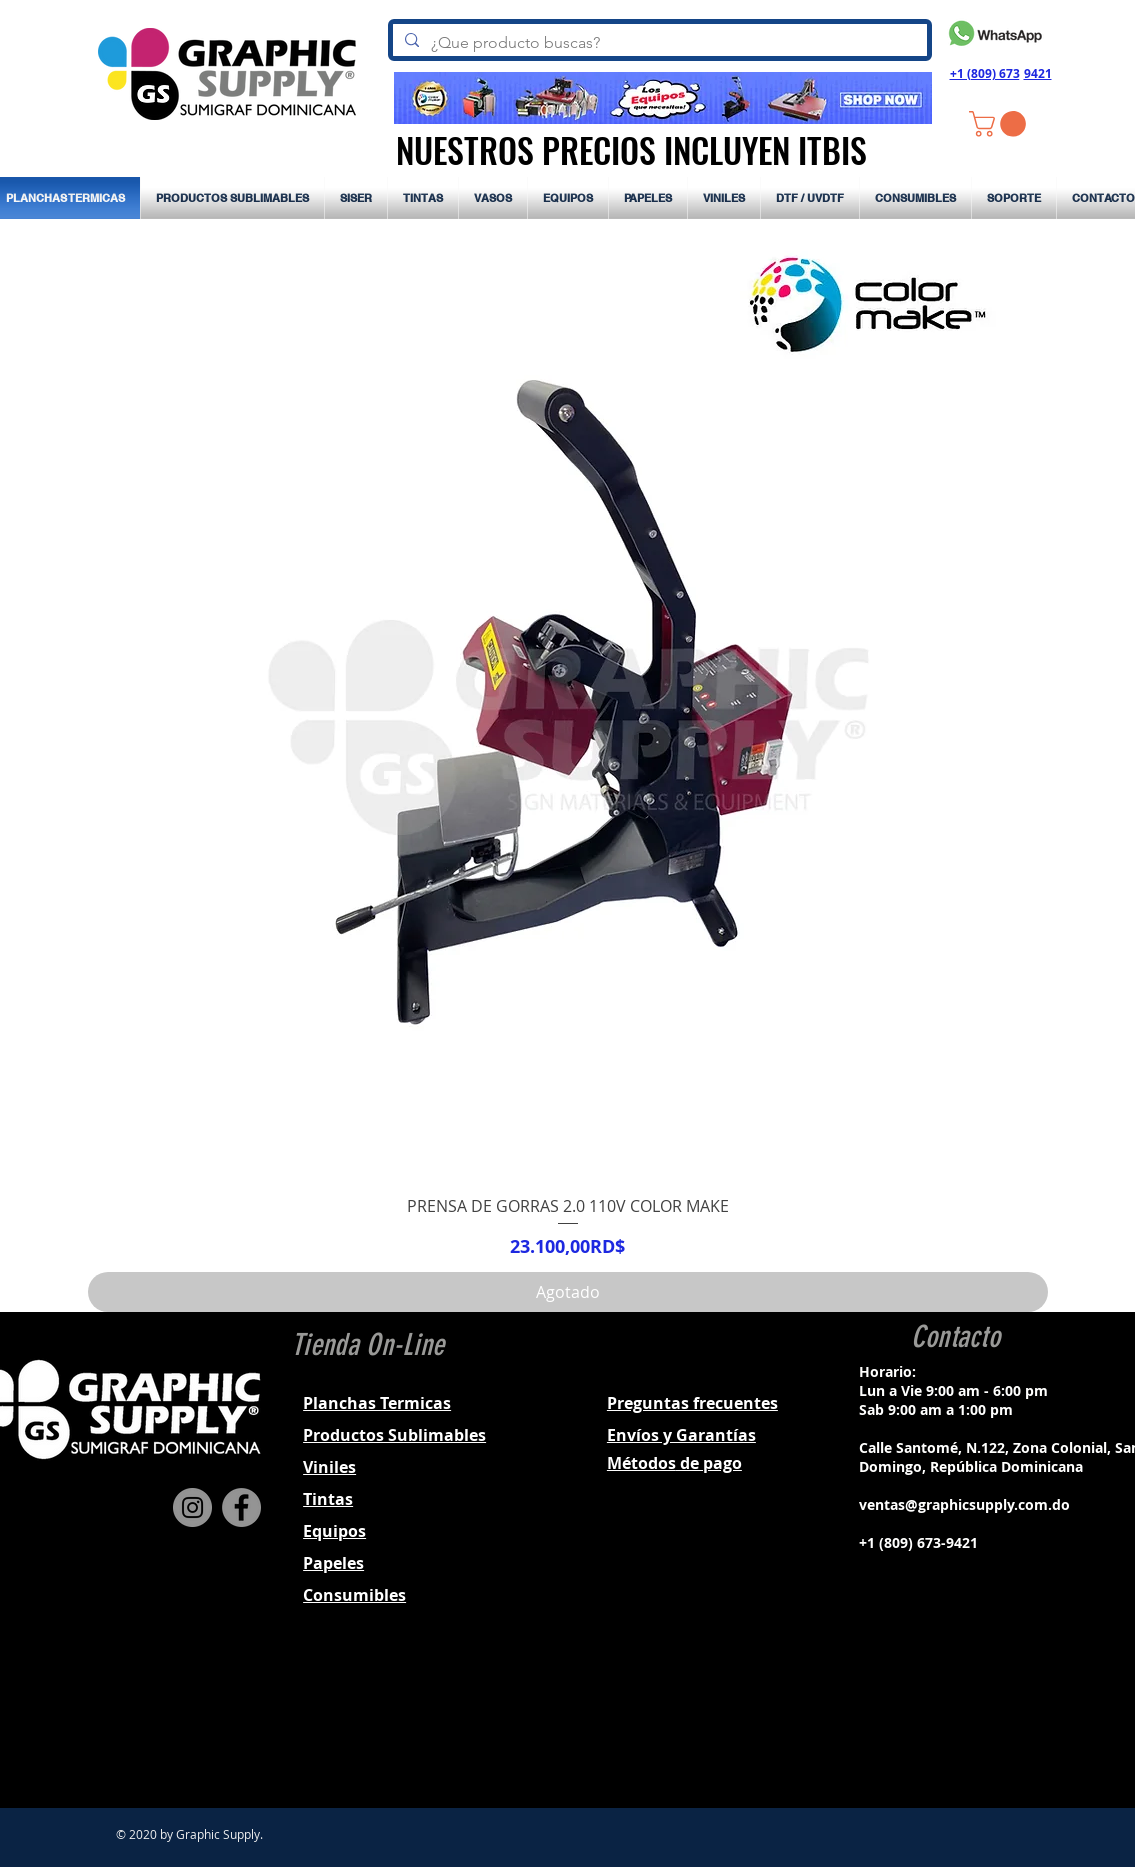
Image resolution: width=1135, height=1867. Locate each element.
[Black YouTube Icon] (1005, 1720)
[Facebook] (241, 1507)
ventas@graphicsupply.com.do (964, 1504)
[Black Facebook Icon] (927, 1720)
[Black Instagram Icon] (953, 1720)
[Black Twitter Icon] (979, 1720)
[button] (1000, 124)
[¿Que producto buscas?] (658, 43)
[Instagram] (192, 1507)
